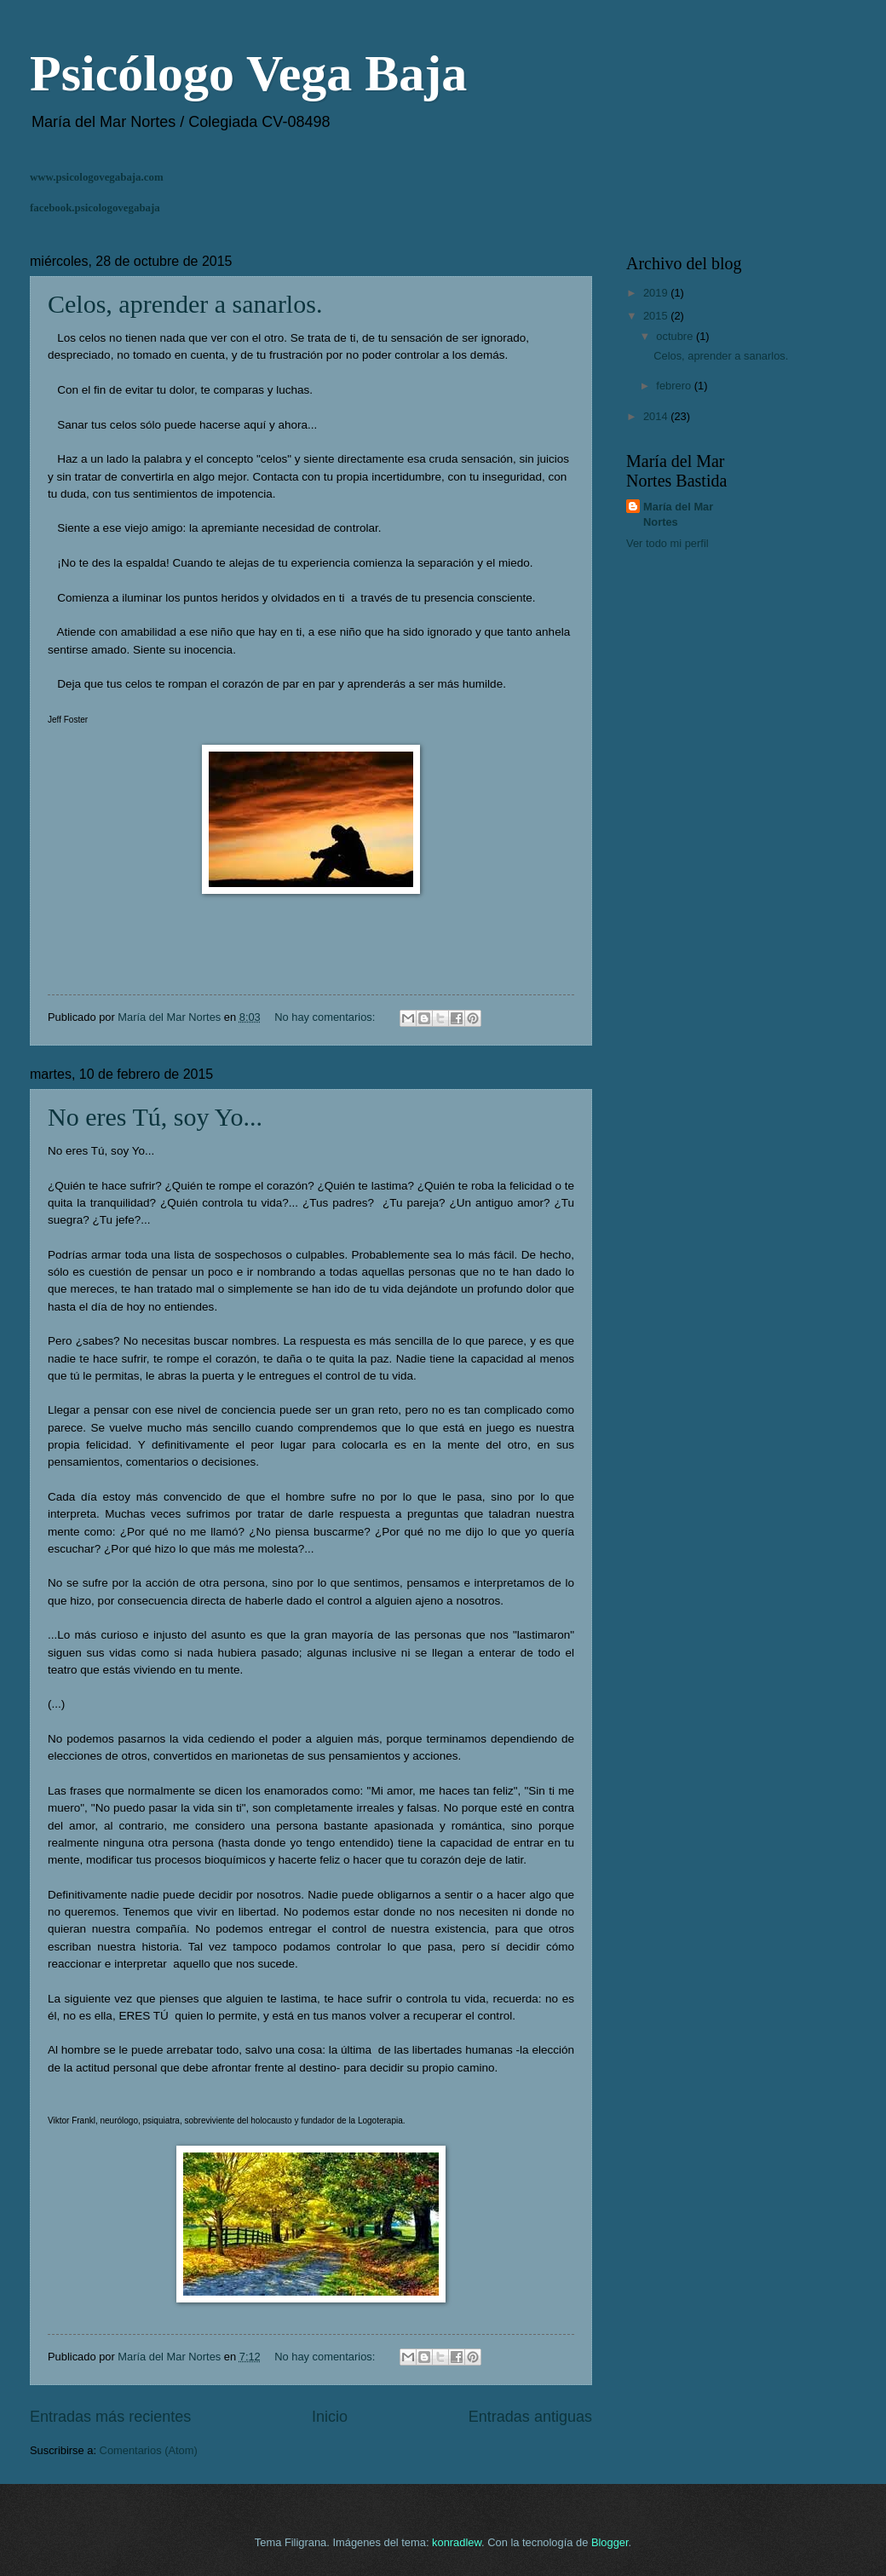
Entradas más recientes (110, 2416)
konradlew (456, 2542)
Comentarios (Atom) (149, 2450)
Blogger (610, 2542)
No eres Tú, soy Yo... (155, 1117)
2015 (656, 315)
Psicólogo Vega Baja (248, 73)
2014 (656, 416)
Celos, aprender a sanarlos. (185, 304)
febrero (674, 385)
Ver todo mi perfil (667, 543)
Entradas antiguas (530, 2416)
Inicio (330, 2416)
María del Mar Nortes (678, 514)
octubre (676, 336)
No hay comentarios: (326, 1017)
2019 (656, 292)
